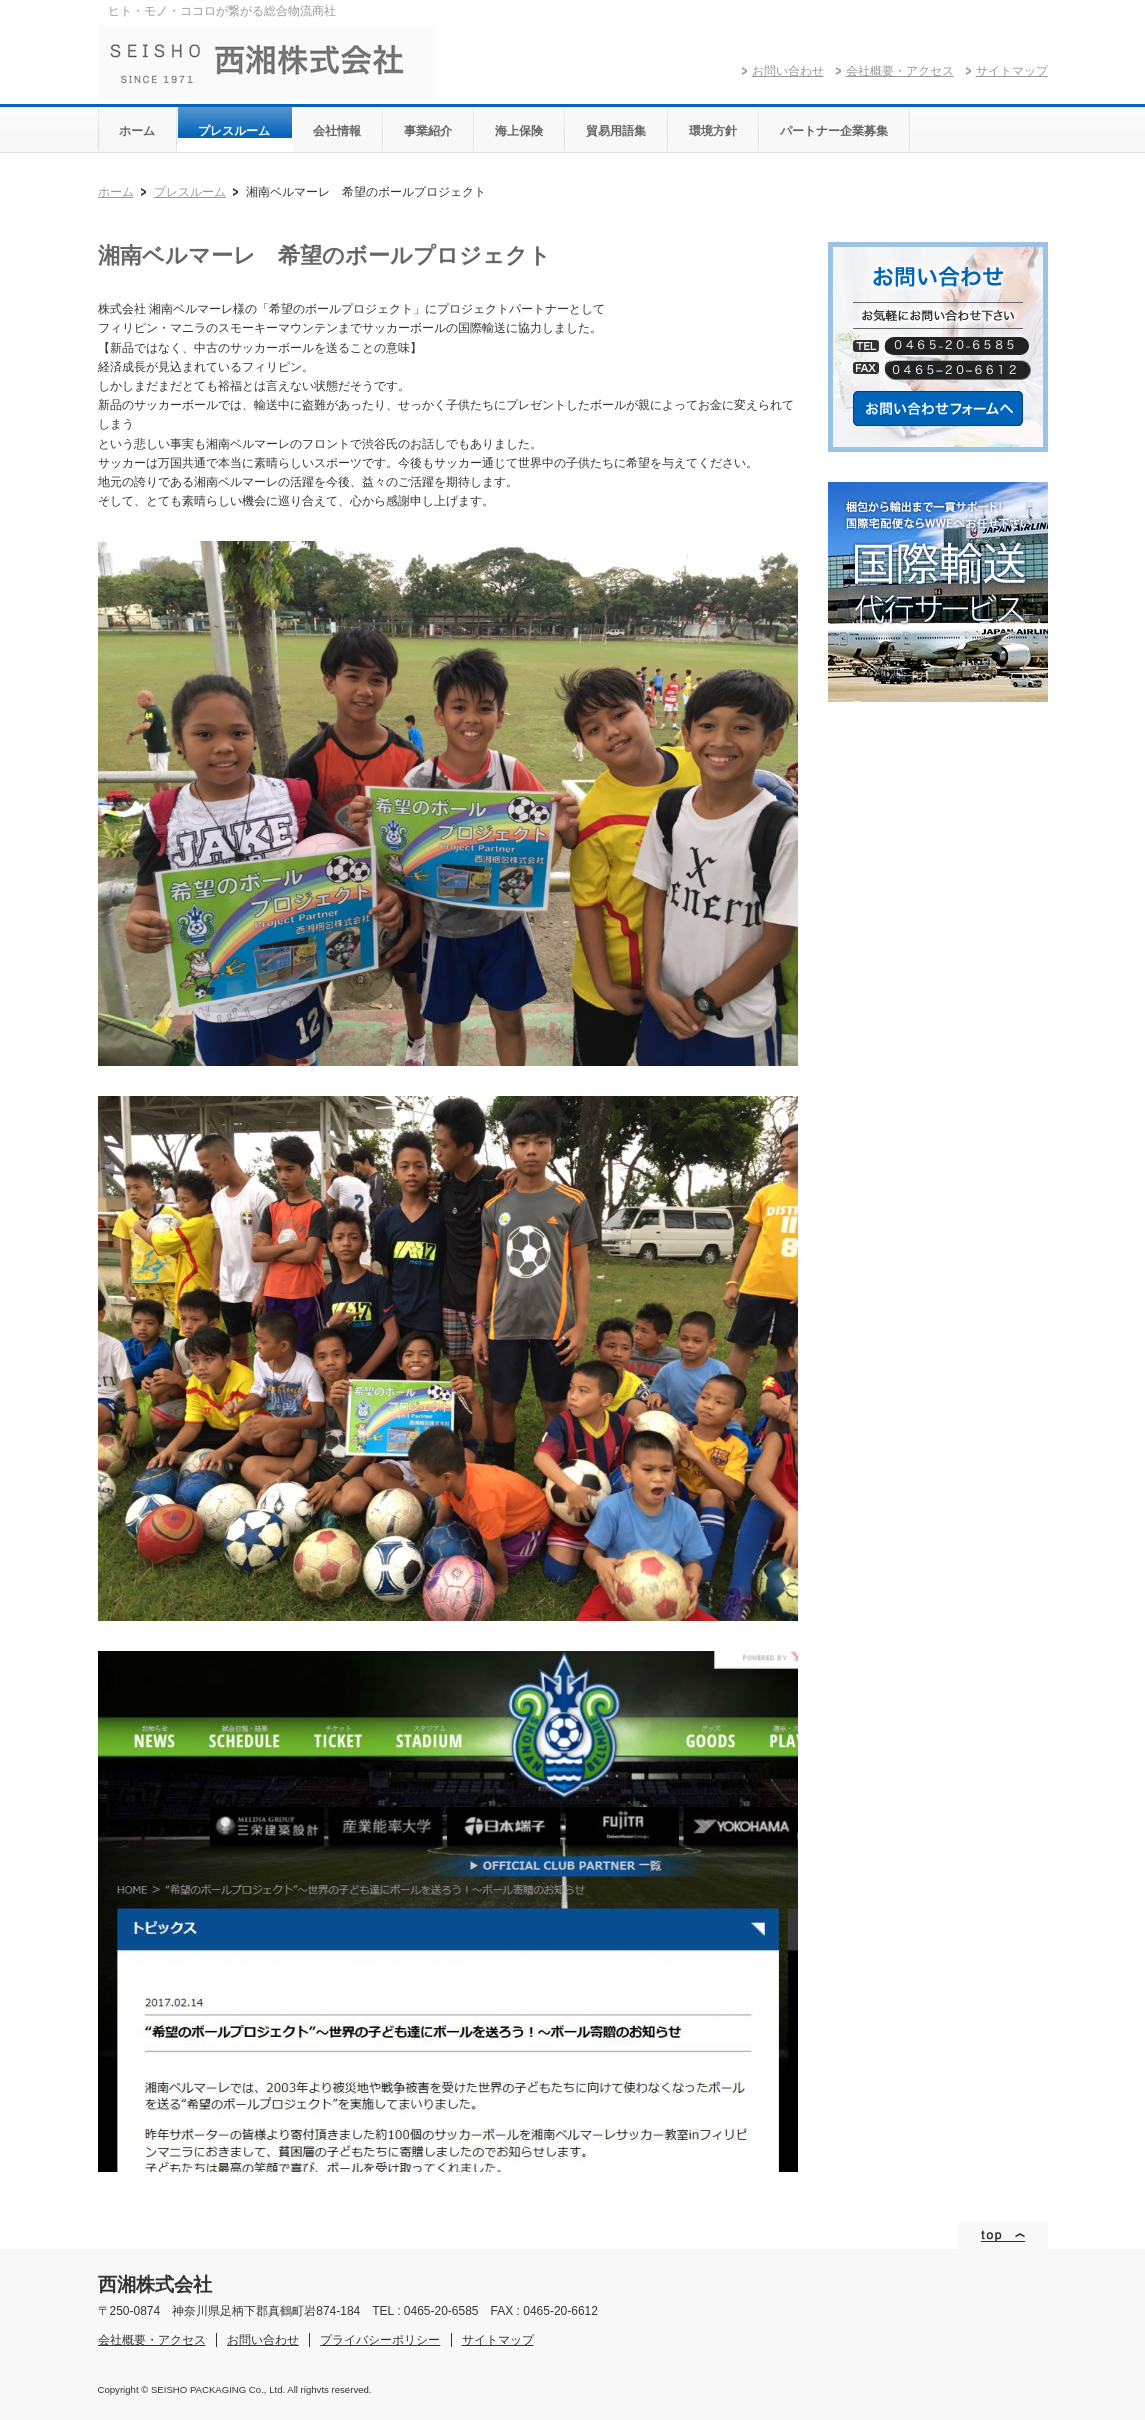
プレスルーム (190, 192)
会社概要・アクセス (900, 71)
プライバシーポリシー (380, 2340)
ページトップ (1003, 2235)
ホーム (116, 192)
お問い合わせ (788, 71)
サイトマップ (1012, 71)
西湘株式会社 (266, 62)
